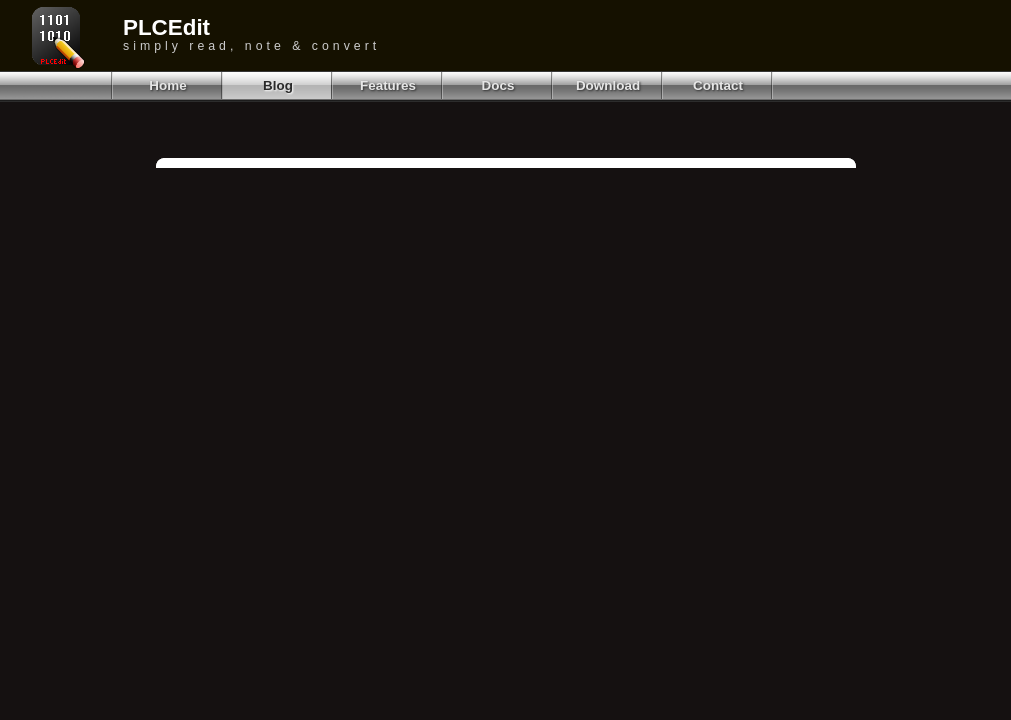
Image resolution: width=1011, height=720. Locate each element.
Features (388, 85)
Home (167, 85)
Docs (498, 85)
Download (608, 85)
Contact (718, 85)
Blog (278, 85)
